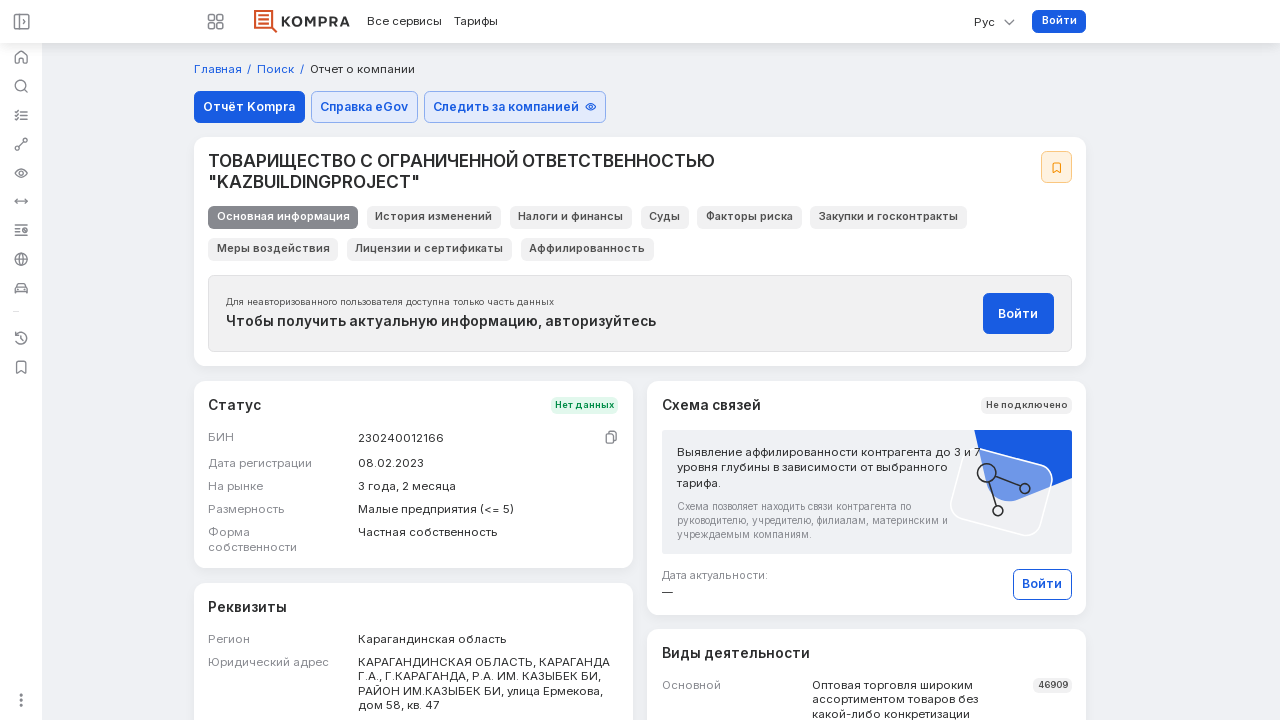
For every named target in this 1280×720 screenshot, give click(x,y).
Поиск (277, 69)
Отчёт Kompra (249, 106)
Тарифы (476, 21)
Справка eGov (364, 106)
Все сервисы (404, 21)
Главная (219, 69)
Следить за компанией (514, 106)
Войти (1059, 20)
